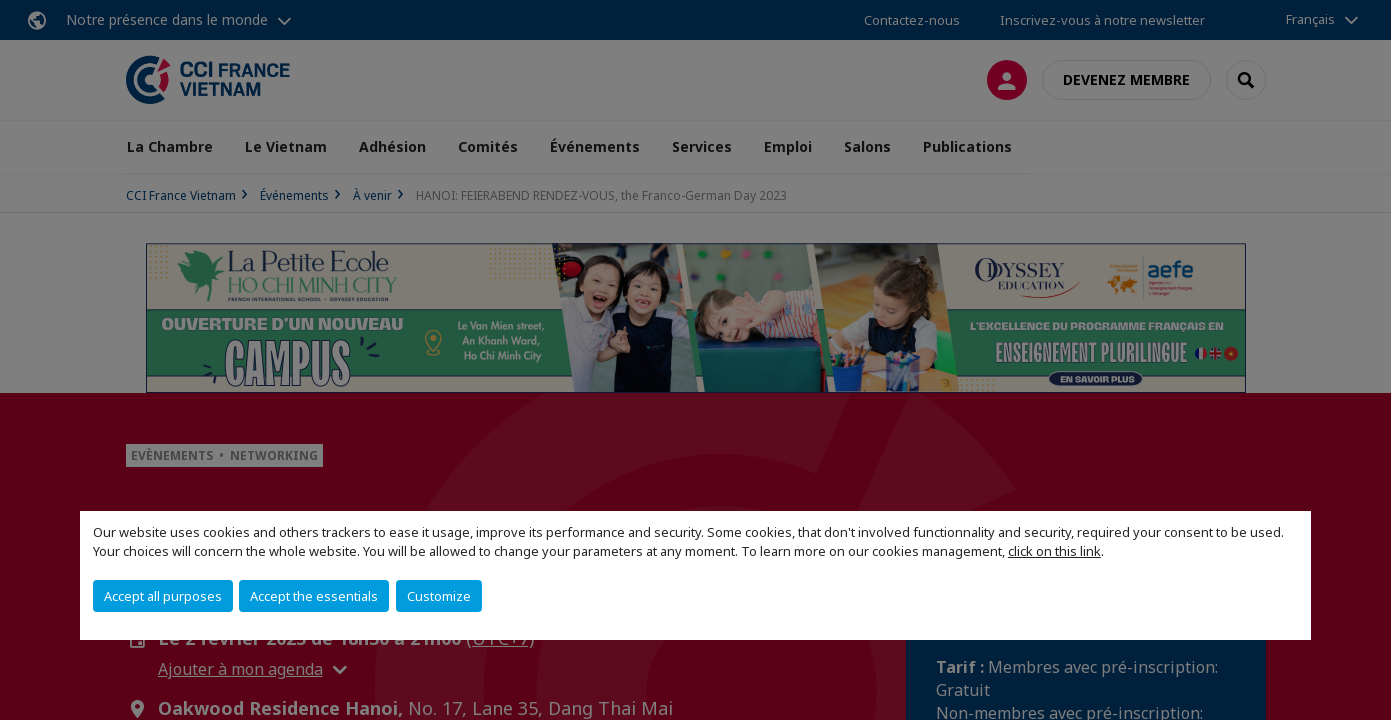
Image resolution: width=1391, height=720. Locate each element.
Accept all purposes (163, 596)
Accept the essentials (314, 596)
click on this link (1054, 551)
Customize (439, 596)
